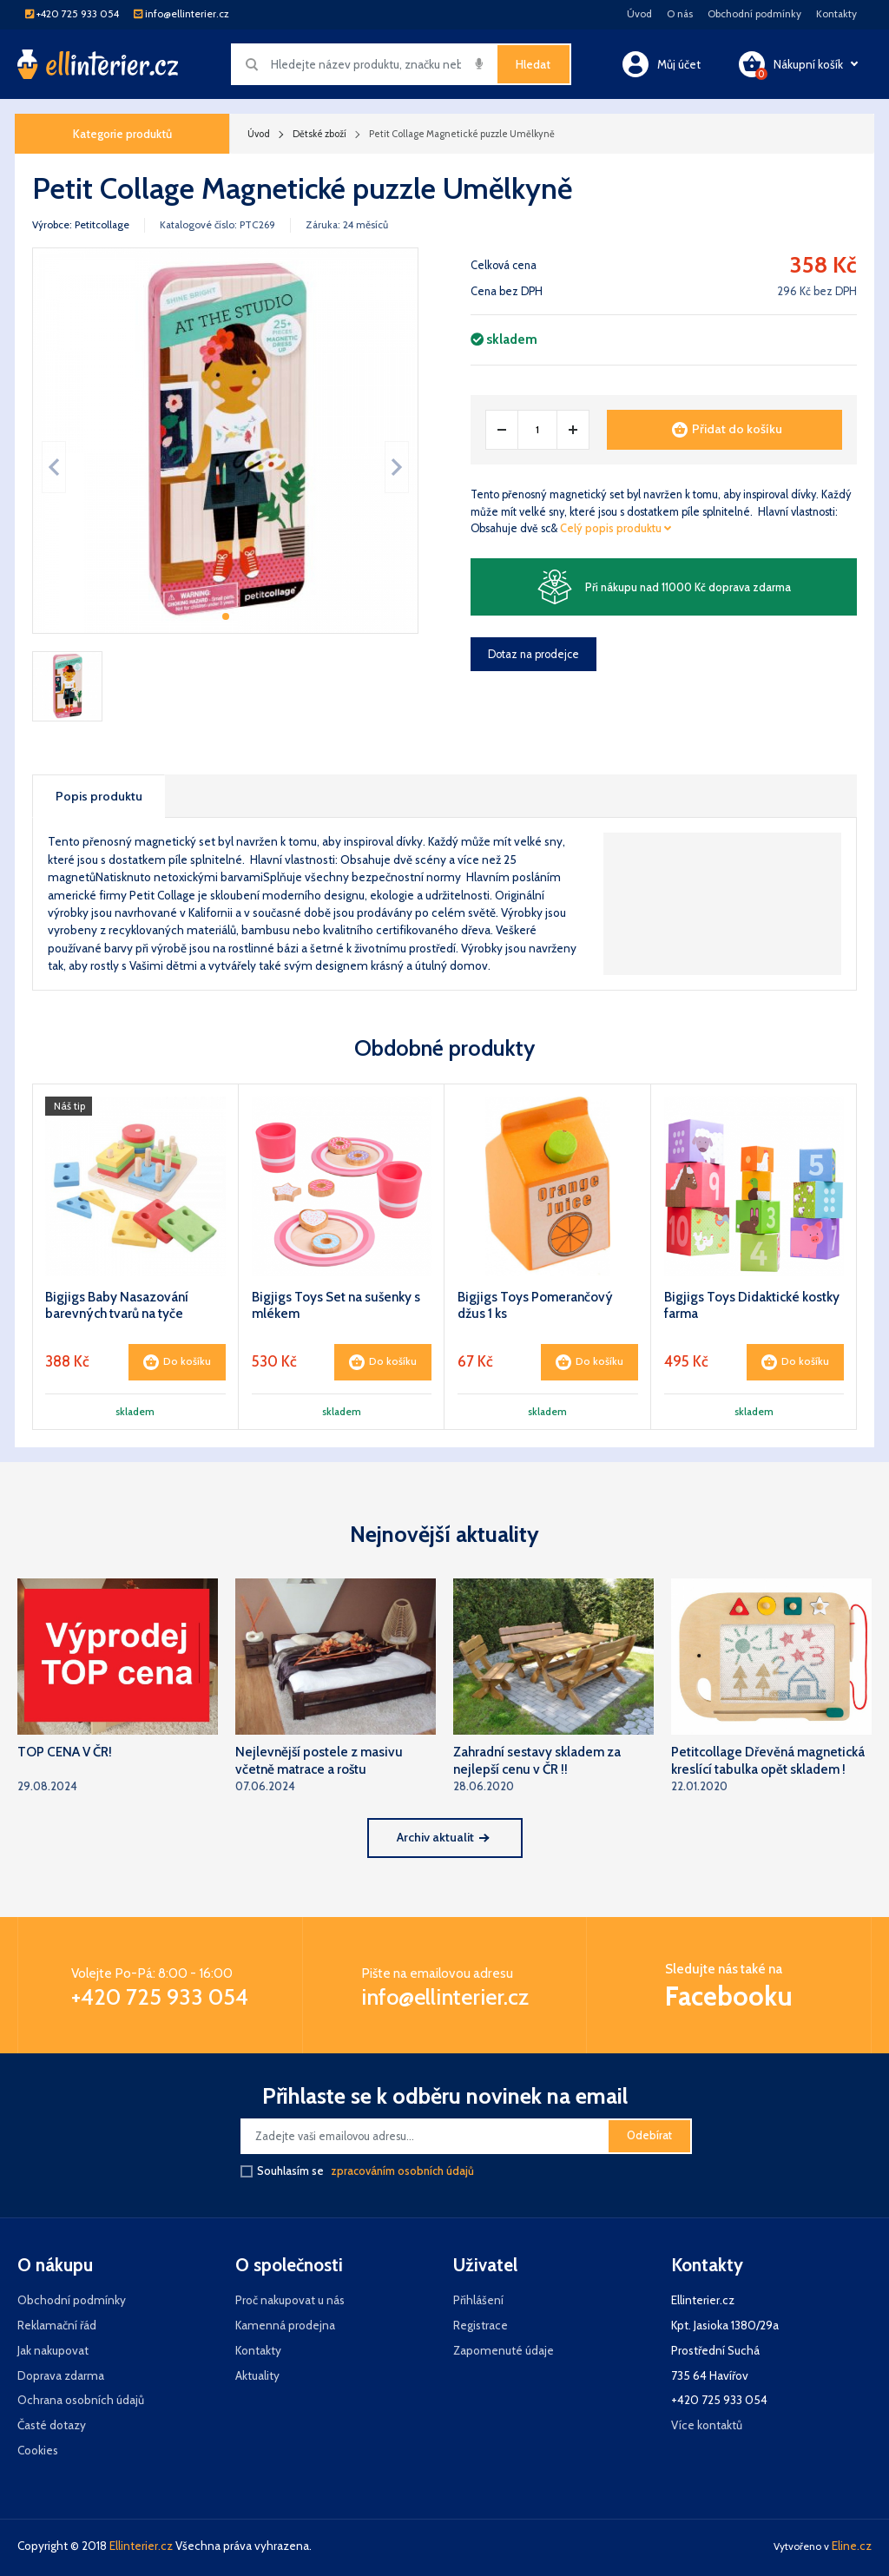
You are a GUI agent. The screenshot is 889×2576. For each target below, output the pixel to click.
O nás (680, 14)
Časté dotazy (51, 2425)
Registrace (480, 2325)
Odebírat (649, 2135)
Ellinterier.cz (141, 2546)
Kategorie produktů (122, 134)
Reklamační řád (56, 2325)
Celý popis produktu (615, 528)
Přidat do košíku (727, 429)
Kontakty (836, 14)
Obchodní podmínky (754, 14)
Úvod (639, 14)
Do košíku (177, 1362)
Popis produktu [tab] (99, 796)
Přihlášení (478, 2300)
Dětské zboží (319, 134)
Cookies (37, 2450)
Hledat (533, 64)
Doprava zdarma (60, 2375)
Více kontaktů (706, 2425)
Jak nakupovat (53, 2350)
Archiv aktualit (443, 1837)
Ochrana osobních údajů (80, 2400)
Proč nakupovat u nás (290, 2300)
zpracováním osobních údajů (402, 2170)
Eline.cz (852, 2546)
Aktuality (257, 2375)
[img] (479, 63)
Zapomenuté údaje (503, 2350)
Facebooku (729, 1996)
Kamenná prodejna (285, 2325)
